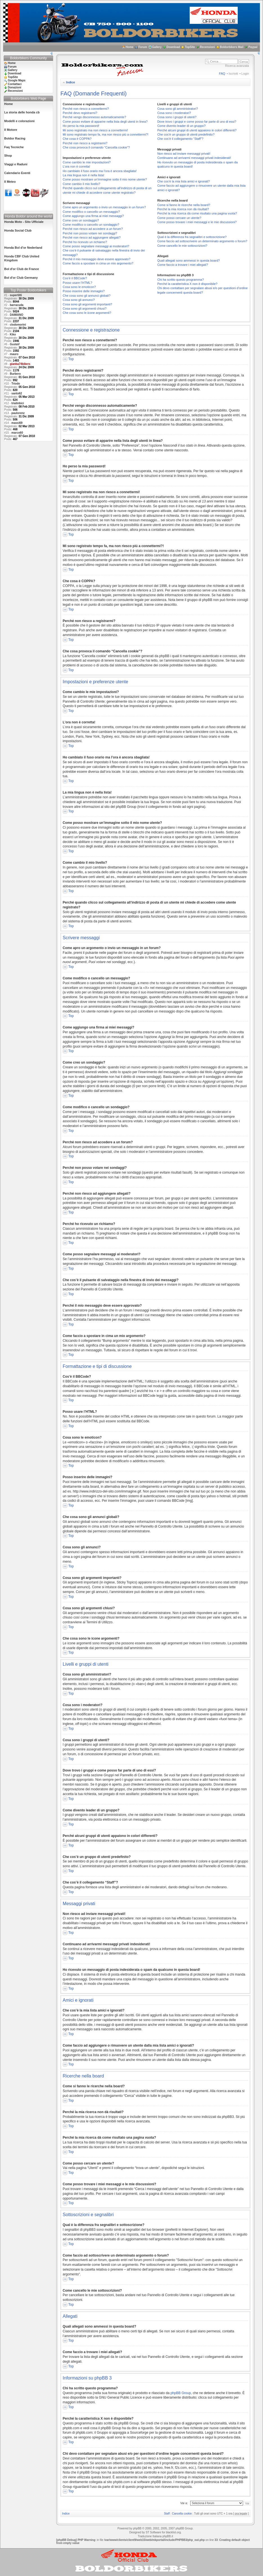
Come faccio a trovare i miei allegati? (182, 264)
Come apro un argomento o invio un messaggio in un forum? (104, 207)
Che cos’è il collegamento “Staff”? (180, 138)
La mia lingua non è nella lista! (83, 175)
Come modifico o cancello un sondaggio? (91, 224)
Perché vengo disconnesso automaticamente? (94, 117)
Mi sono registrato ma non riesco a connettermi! (95, 130)
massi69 (17, 422)
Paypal (252, 47)
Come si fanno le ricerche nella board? (183, 205)
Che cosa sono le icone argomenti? (87, 312)
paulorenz (18, 413)
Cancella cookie (182, 2513)
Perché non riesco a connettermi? (86, 108)
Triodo (16, 383)
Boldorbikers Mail (231, 47)
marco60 (17, 432)
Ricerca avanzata (237, 65)
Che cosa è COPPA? (77, 138)
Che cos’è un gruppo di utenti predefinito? (186, 134)
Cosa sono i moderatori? (174, 113)
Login (245, 73)
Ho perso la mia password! (81, 125)
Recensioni (207, 47)
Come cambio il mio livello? (81, 184)
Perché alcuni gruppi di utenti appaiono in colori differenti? (197, 130)
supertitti (16, 295)
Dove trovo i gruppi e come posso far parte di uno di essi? (196, 121)
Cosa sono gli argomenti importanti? (87, 304)
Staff (166, 2513)
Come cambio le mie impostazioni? (87, 162)
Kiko (13, 334)
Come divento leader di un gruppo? (181, 125)
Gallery (157, 47)
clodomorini (18, 324)
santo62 (17, 393)
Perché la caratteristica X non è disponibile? (187, 283)
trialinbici (18, 403)
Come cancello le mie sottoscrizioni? (182, 245)
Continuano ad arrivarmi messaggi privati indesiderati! (194, 157)
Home (129, 47)
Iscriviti (233, 73)
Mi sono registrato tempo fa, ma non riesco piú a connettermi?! (105, 134)
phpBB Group (181, 2393)
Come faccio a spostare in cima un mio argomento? (98, 263)
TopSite (190, 47)
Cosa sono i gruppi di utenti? (176, 117)
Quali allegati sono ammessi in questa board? (188, 260)
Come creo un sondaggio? (81, 220)
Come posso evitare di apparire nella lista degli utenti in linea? (105, 121)
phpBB (137, 2528)
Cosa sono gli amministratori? (177, 108)
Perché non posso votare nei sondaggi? (90, 233)
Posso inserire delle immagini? (84, 291)
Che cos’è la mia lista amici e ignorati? (183, 181)
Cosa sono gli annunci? (79, 299)
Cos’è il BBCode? (75, 278)
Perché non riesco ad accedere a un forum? (93, 228)
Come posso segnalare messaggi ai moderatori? (96, 246)
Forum (142, 47)
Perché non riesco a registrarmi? (85, 143)
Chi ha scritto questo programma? (180, 279)
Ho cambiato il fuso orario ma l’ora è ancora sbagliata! (100, 171)
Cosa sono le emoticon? (79, 287)
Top (71, 359)
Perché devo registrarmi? (80, 113)
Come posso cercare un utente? (179, 218)
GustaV (15, 344)
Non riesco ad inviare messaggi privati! (183, 153)
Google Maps (17, 80)
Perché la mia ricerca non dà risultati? (183, 209)
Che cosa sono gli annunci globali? (86, 295)
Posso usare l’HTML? (77, 282)
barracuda (16, 305)
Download (173, 47)
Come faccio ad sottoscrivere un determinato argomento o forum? (202, 241)
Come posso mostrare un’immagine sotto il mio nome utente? (105, 179)
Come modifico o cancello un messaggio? (91, 211)
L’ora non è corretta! (76, 166)
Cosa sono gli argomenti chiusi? (84, 308)
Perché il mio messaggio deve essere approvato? (96, 259)
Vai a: (184, 2503)
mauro (14, 354)
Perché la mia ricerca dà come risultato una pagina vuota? (197, 213)
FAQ (222, 73)
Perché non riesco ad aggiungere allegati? (92, 237)
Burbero (15, 373)
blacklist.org (173, 2532)
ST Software (153, 2532)
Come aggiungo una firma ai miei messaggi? (93, 216)
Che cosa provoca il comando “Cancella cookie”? (96, 147)
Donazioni (14, 87)
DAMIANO (16, 314)
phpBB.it (167, 2536)
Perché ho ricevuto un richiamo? (85, 242)
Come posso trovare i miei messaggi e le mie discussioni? (197, 222)
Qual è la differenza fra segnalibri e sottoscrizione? (192, 237)
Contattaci (15, 84)
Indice (70, 82)
